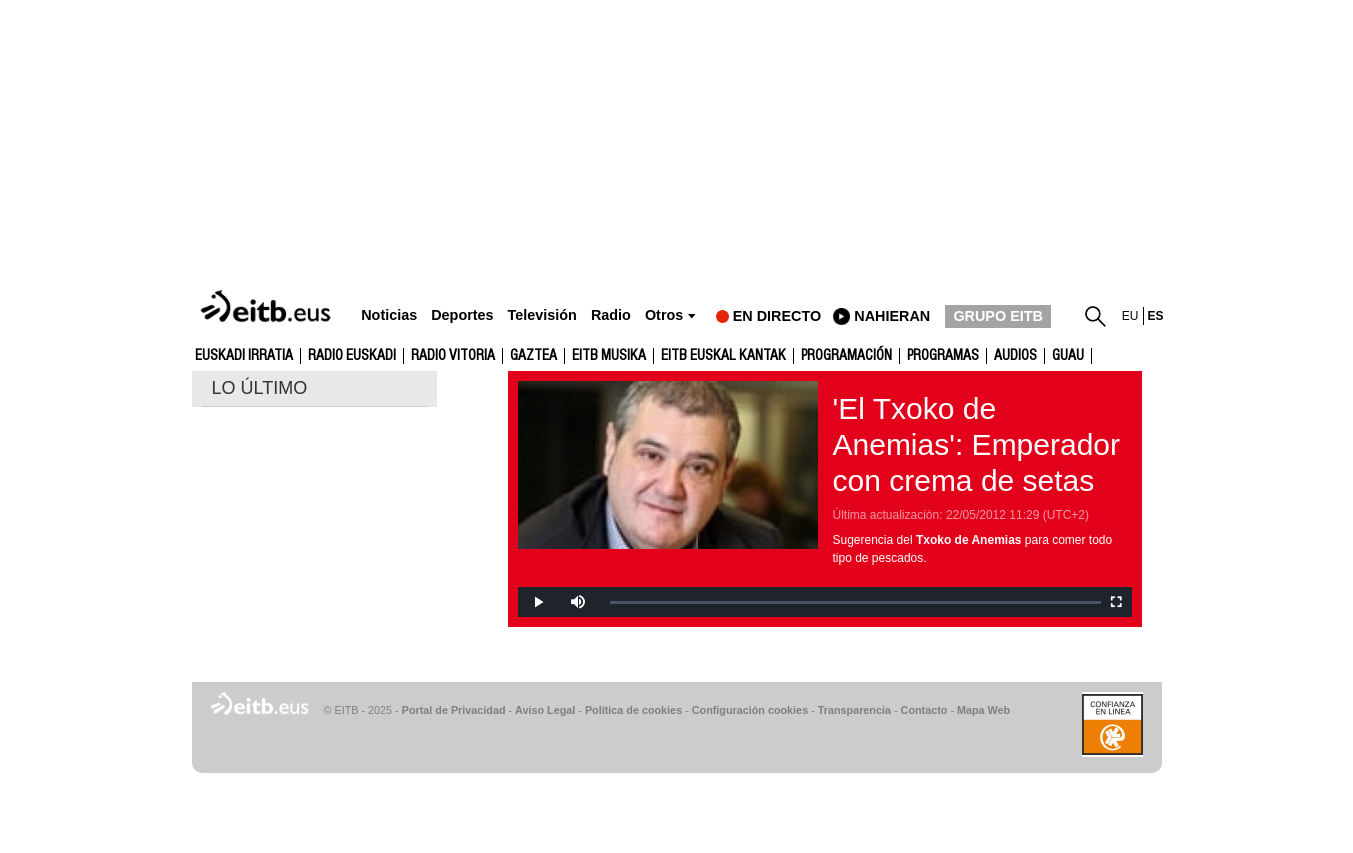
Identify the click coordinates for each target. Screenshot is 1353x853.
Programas (943, 356)
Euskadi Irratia (244, 356)
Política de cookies (633, 710)
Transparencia (854, 710)
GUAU (1068, 356)
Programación (846, 356)
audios (1015, 356)
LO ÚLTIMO (260, 388)
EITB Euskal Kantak (723, 356)
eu (1130, 316)
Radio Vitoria (453, 356)
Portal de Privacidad (454, 710)
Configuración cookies (750, 710)
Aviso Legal (545, 710)
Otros (664, 315)
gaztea (533, 356)
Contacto (924, 710)
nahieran (892, 316)
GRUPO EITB (998, 316)
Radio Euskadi (352, 356)
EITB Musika (609, 356)
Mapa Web (983, 710)
